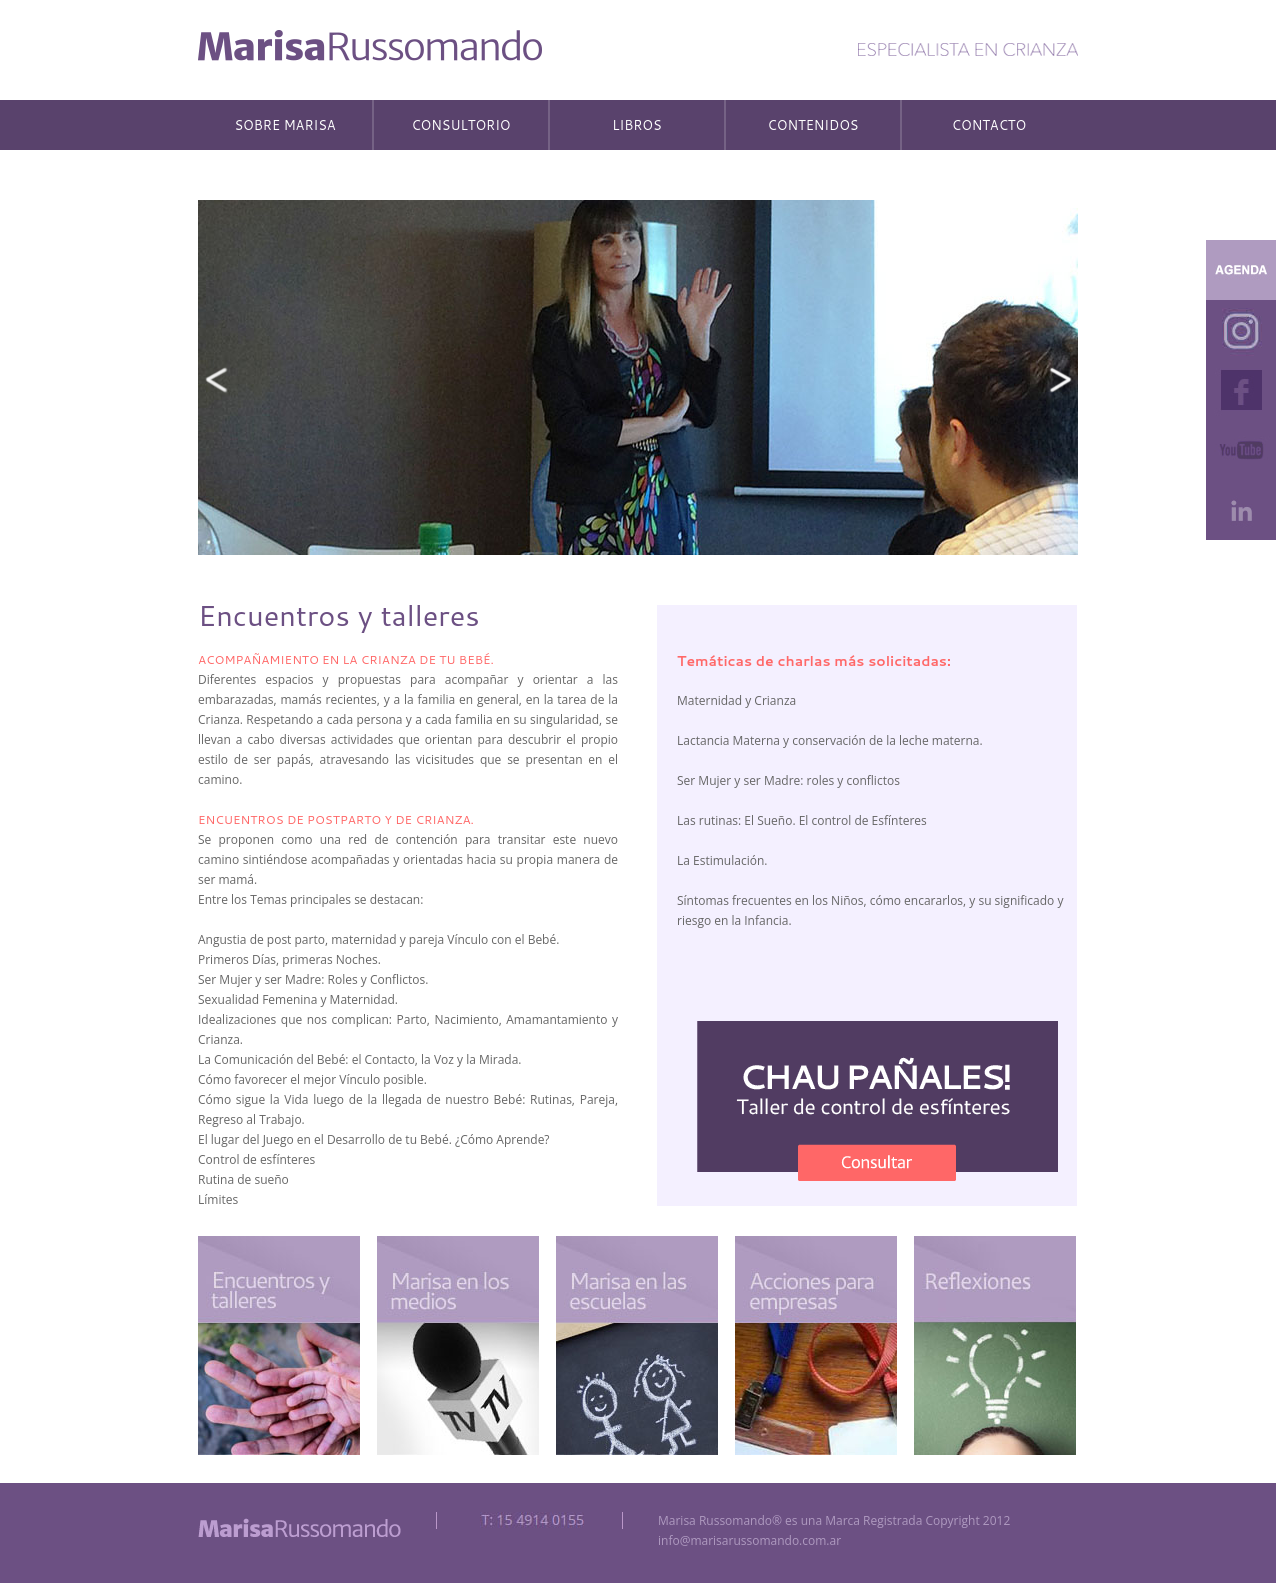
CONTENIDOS (813, 125)
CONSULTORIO (460, 125)
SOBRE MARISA (284, 125)
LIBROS (636, 125)
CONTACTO (989, 125)
